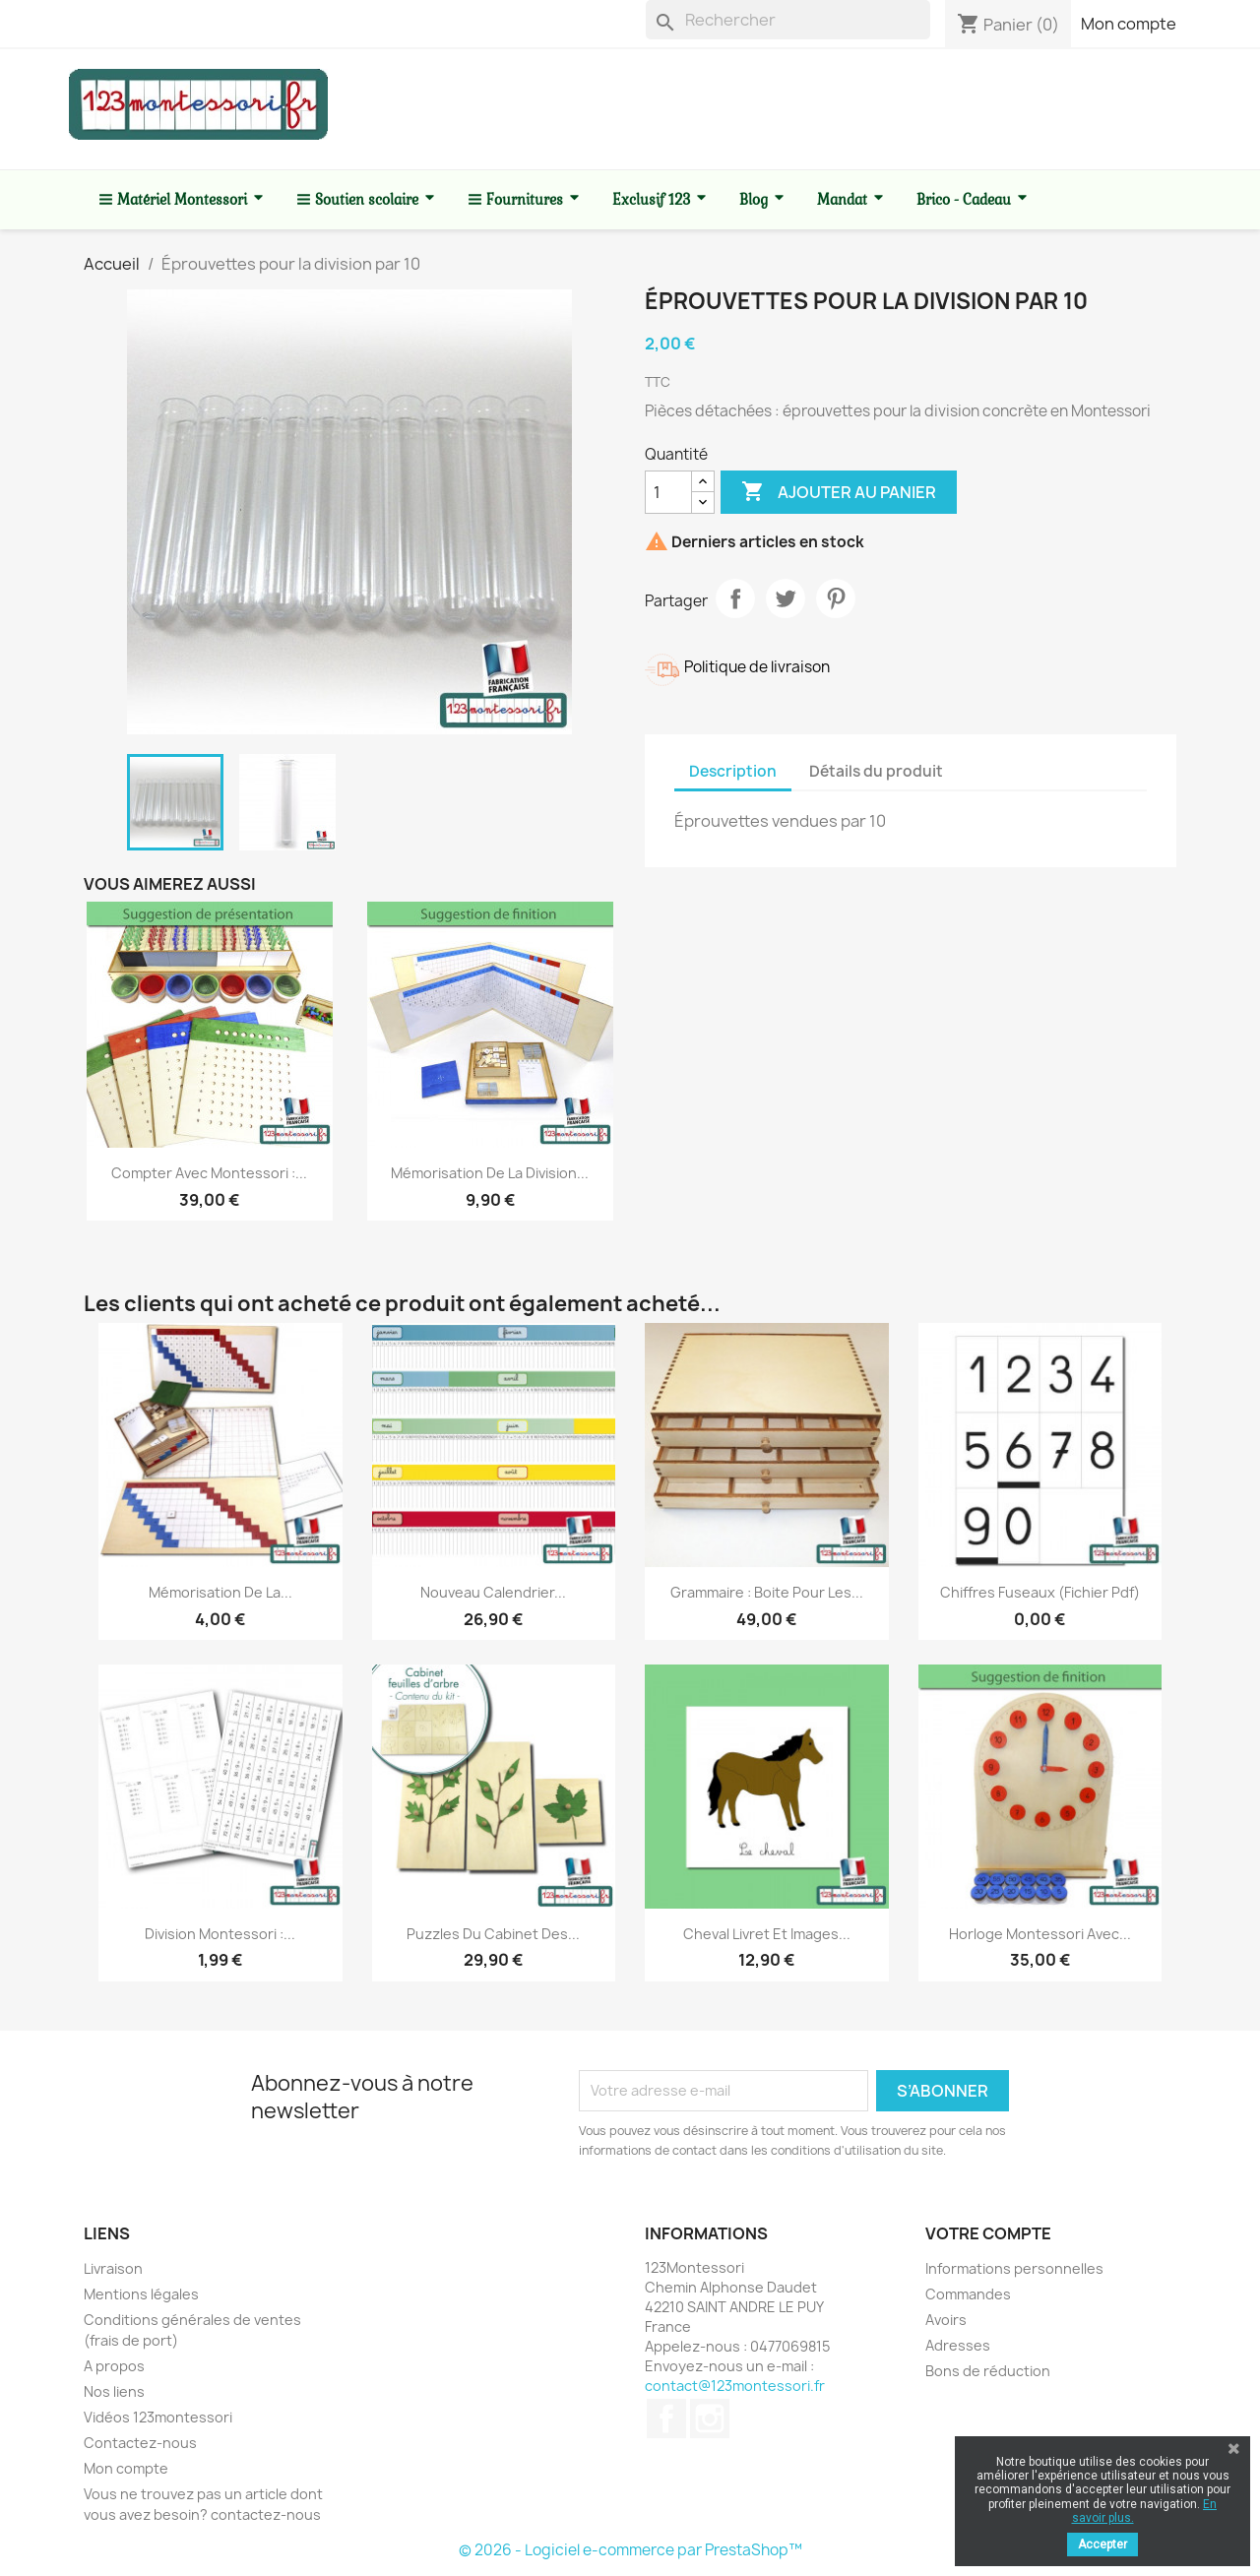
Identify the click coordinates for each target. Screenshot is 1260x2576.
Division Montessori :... (220, 1933)
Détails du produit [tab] (876, 771)
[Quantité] (668, 492)
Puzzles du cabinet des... (493, 1933)
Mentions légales (141, 2294)
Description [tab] (733, 771)
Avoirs (946, 2319)
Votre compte (988, 2233)
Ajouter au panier (838, 492)
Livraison (113, 2268)
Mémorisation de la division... (490, 1172)
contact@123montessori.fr (735, 2385)
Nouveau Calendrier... (493, 1592)
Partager (735, 598)
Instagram (709, 2418)
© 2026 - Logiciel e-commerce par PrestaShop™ (630, 2550)
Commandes (968, 2294)
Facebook (666, 2418)
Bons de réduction (987, 2370)
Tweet (785, 598)
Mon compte (1128, 23)
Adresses (957, 2345)
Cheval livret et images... (766, 1933)
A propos (114, 2365)
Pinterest (835, 598)
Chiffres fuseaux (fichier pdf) (1040, 1592)
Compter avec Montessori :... (209, 1172)
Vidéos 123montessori (158, 2417)
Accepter (1102, 2544)
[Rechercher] (788, 19)
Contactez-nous (140, 2442)
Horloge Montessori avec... (1040, 1933)
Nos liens (114, 2391)
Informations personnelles (1014, 2268)
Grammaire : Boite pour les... (766, 1592)
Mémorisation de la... (220, 1592)
